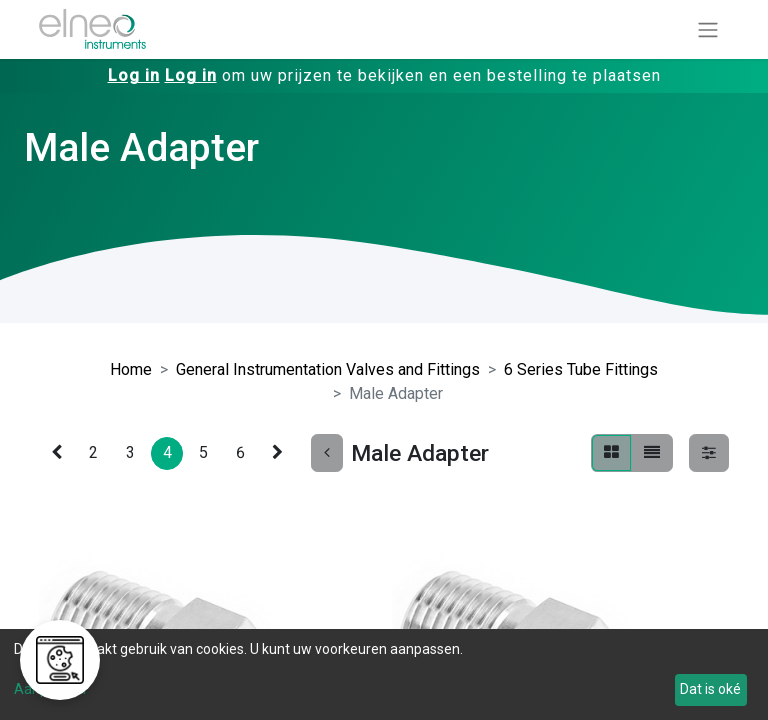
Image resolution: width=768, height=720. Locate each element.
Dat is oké (710, 689)
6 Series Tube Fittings (581, 369)
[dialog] (384, 674)
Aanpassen (50, 689)
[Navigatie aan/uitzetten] (708, 29)
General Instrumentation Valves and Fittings (328, 369)
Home (131, 369)
